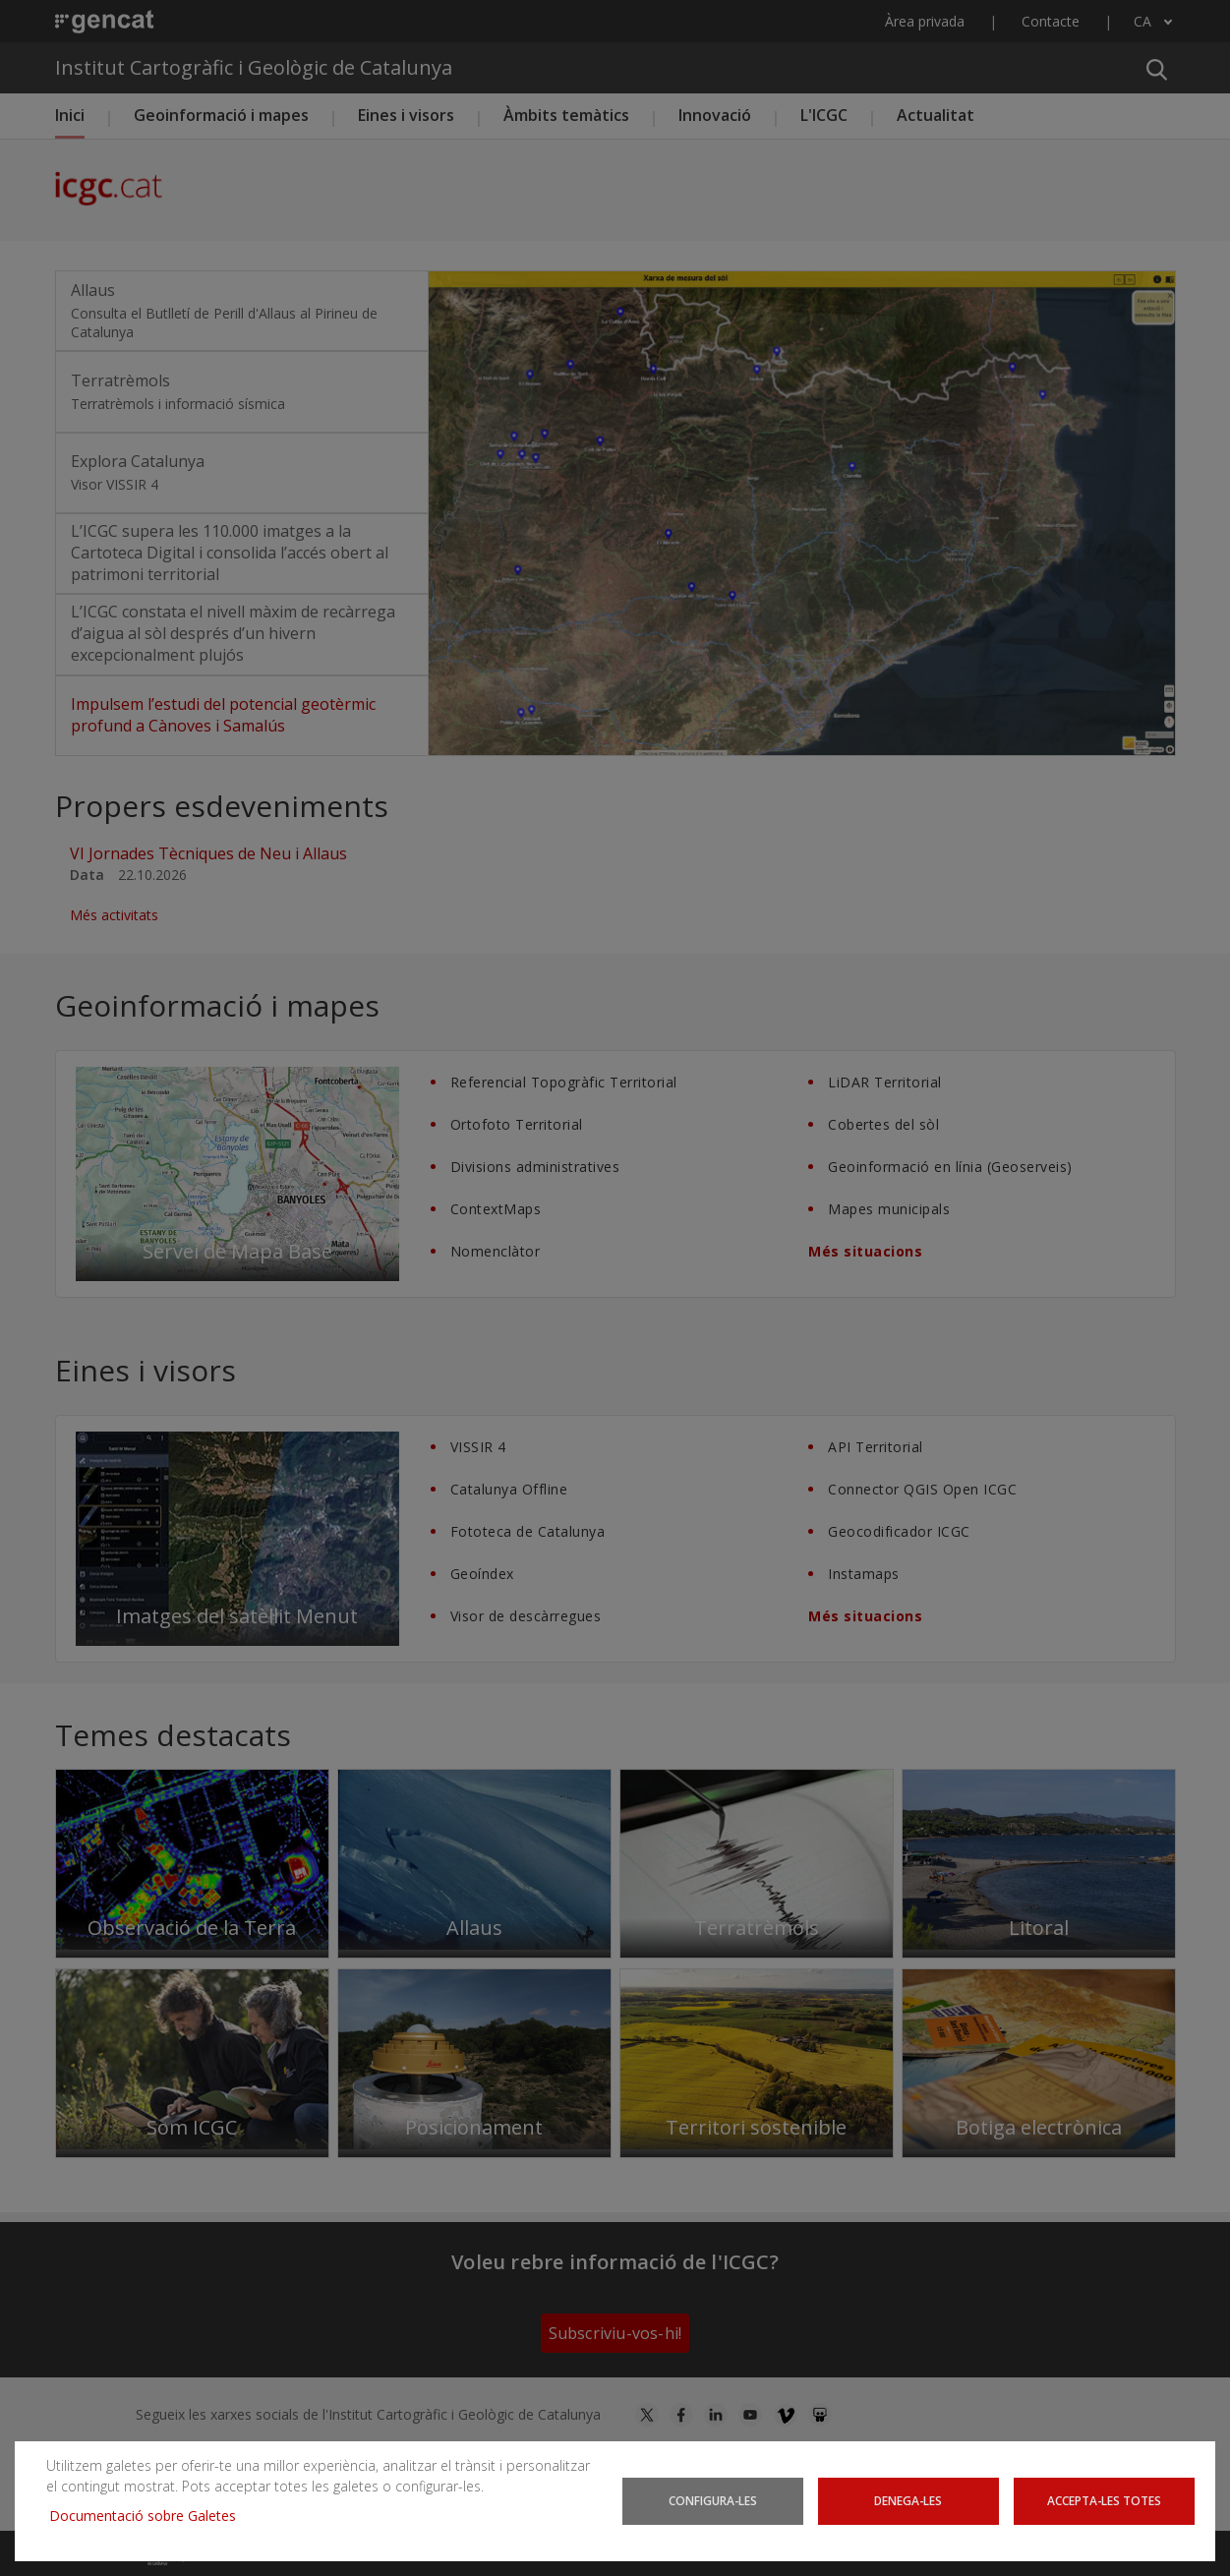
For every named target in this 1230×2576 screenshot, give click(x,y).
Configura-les (713, 2500)
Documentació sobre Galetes (150, 2515)
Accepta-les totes (1104, 2500)
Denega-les (908, 2500)
